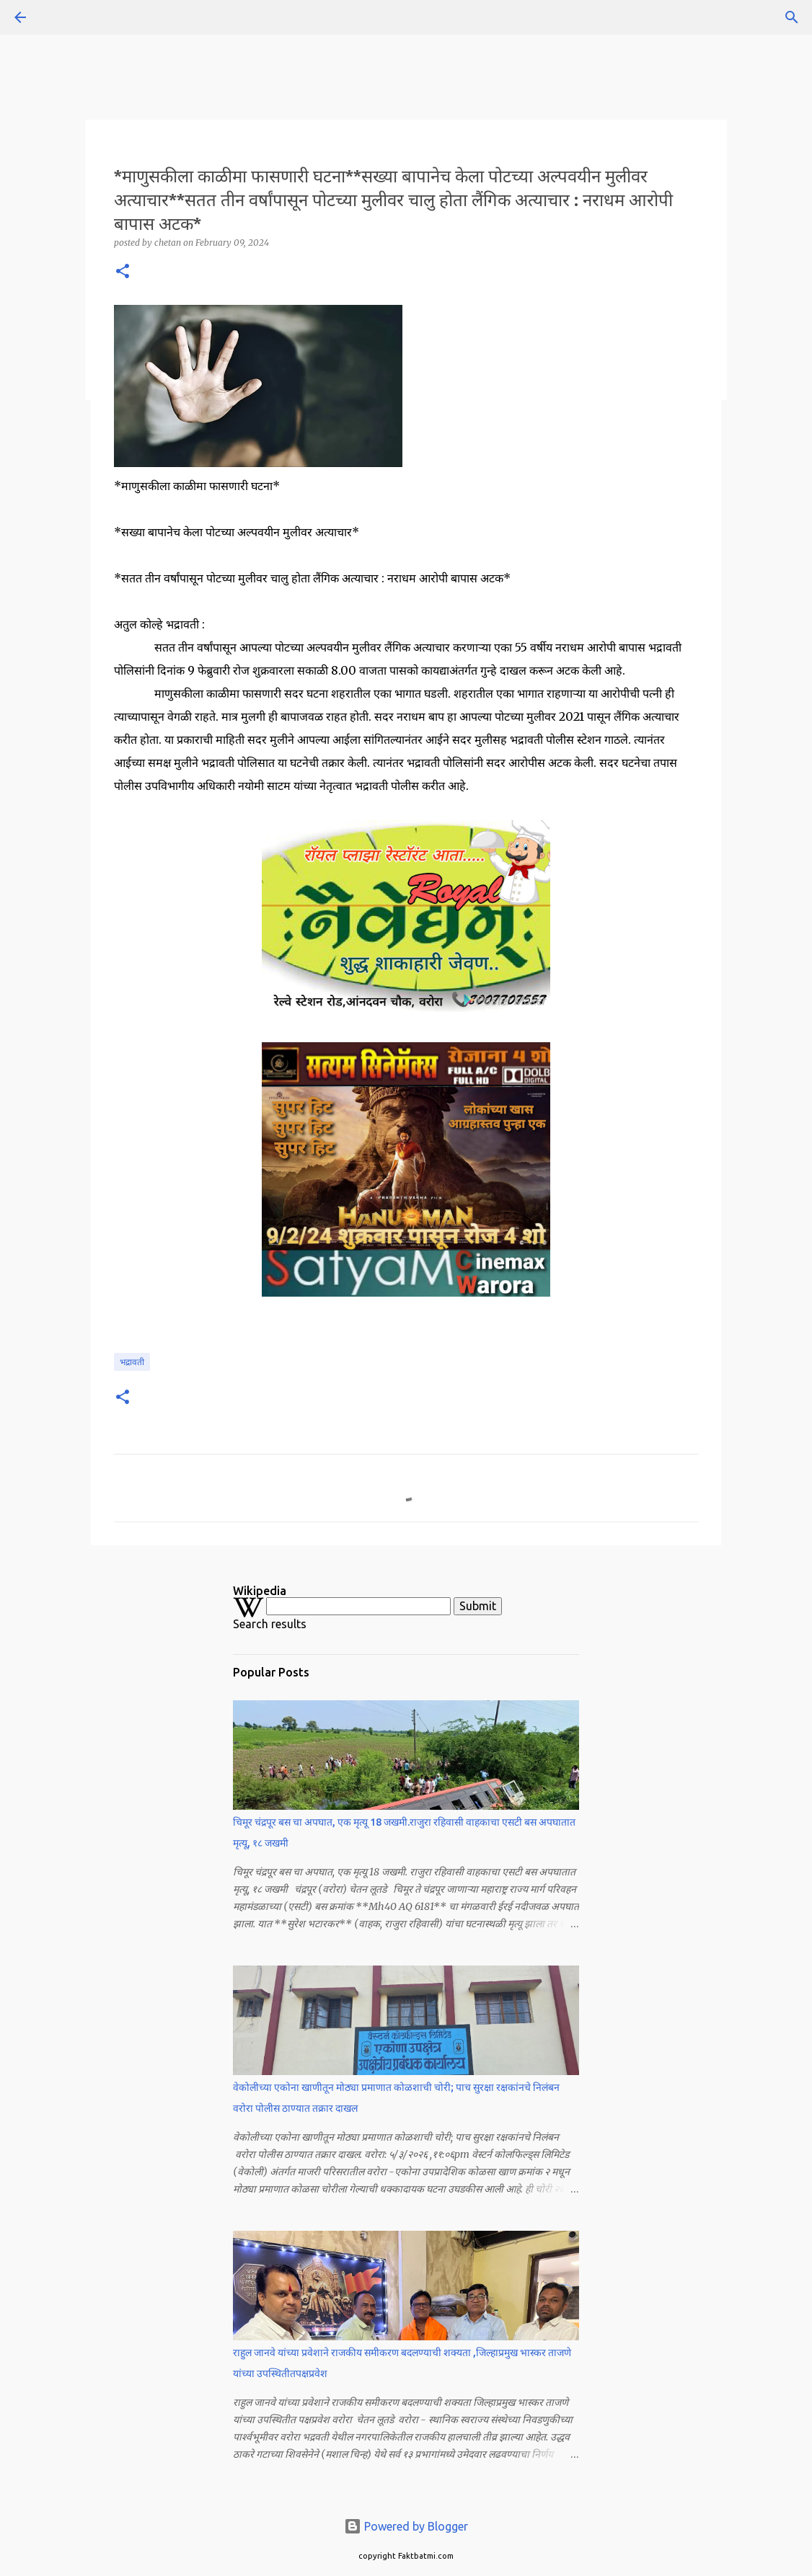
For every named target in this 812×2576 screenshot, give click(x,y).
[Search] (60, 17)
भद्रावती (132, 1362)
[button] (122, 272)
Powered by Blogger (406, 2526)
